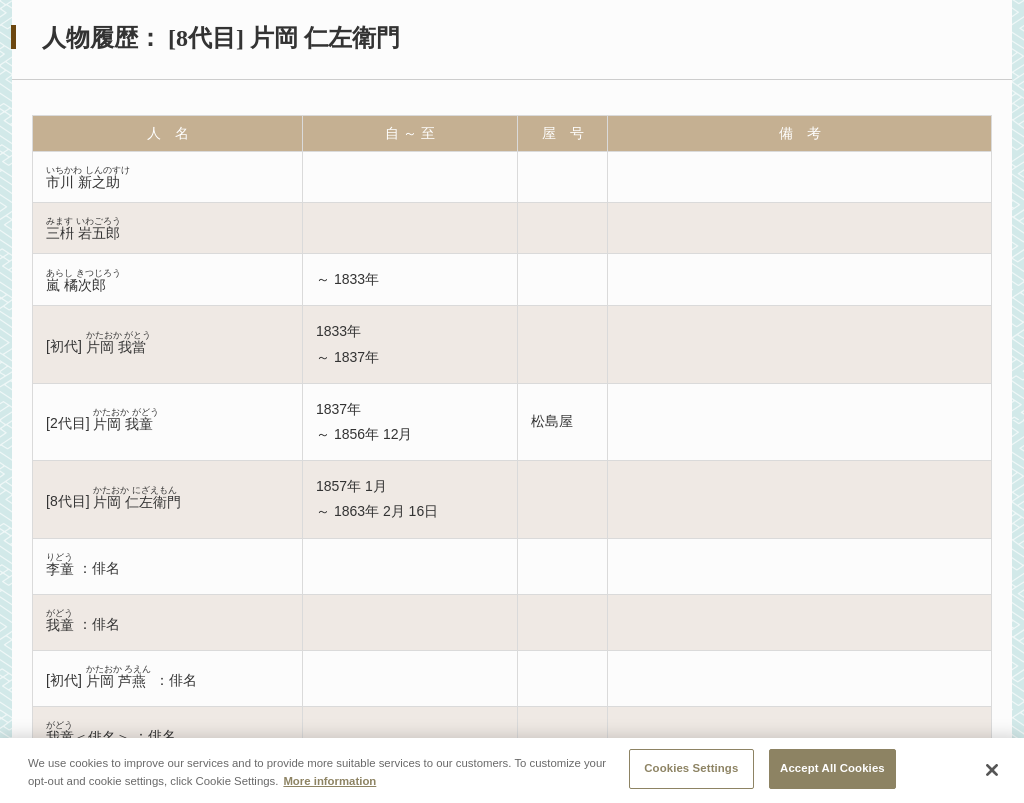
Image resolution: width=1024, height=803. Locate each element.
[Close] (992, 773)
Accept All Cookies (832, 771)
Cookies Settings (691, 771)
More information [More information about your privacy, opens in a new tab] (329, 783)
